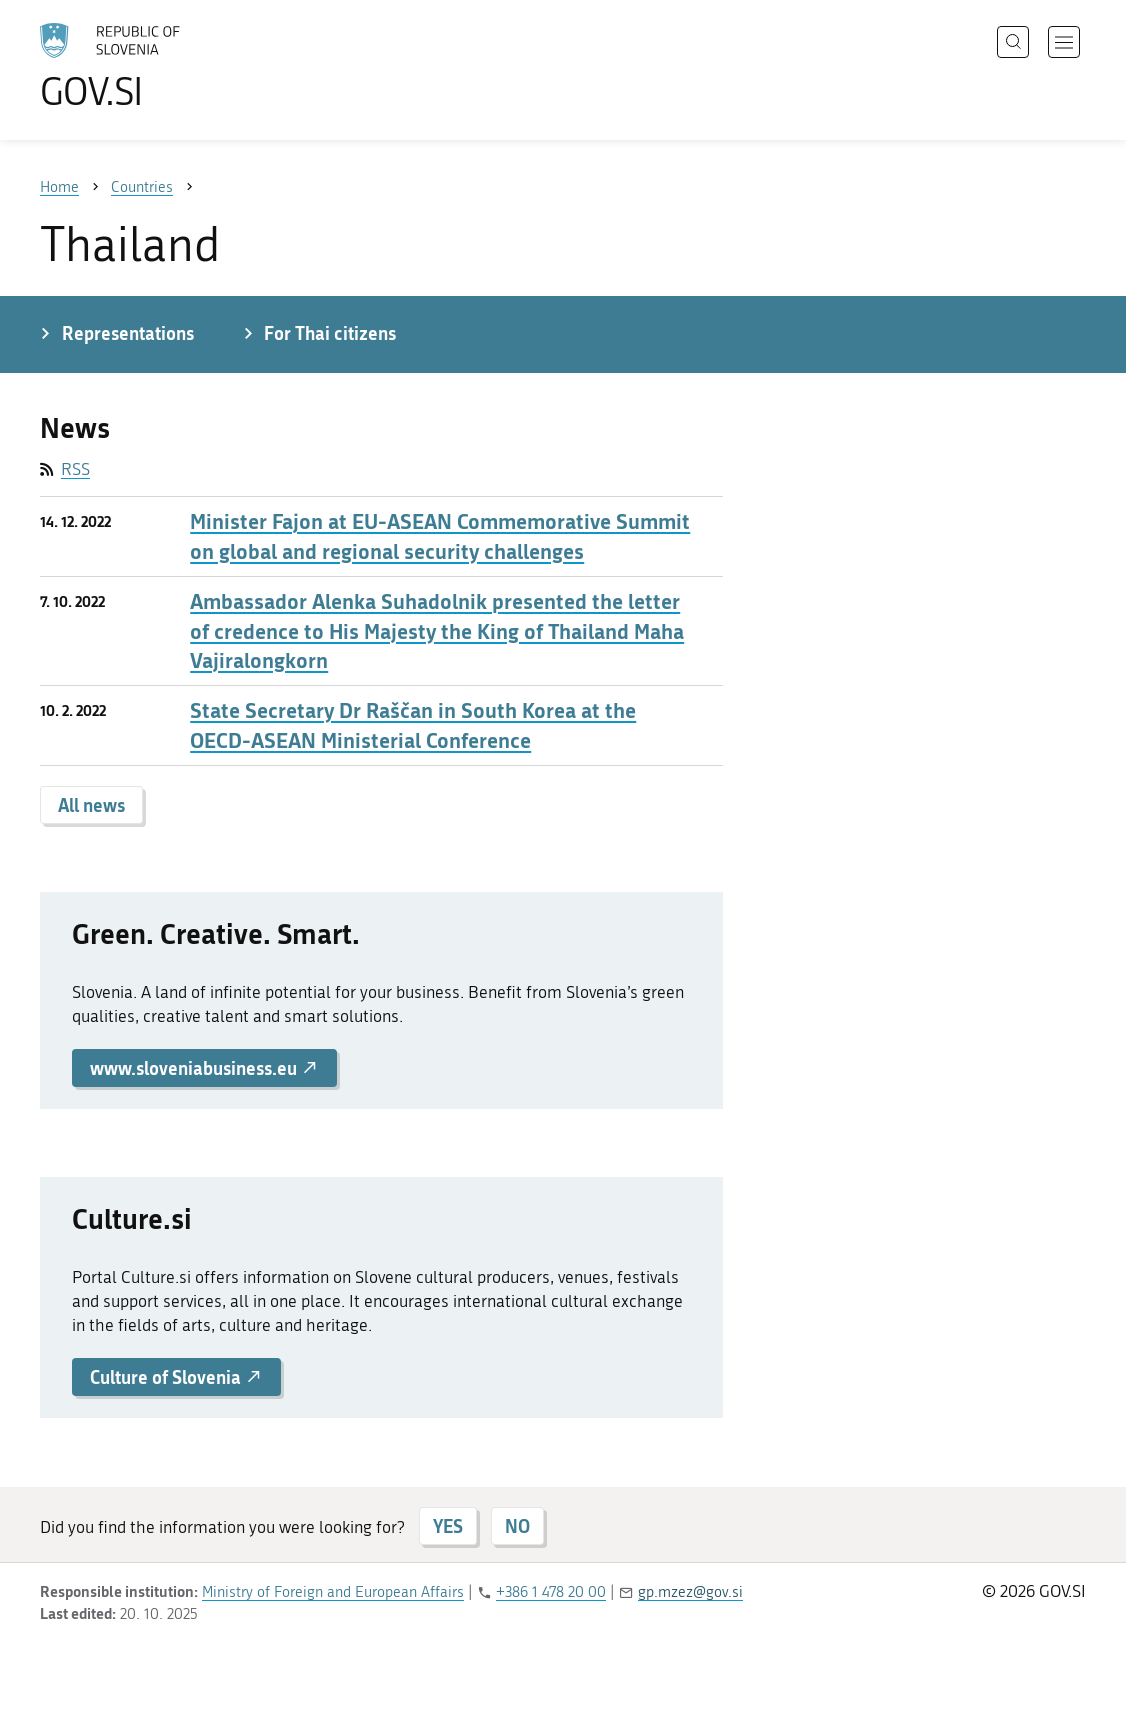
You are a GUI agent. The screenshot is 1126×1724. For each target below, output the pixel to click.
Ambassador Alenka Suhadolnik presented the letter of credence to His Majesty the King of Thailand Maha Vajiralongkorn (437, 631)
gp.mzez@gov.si (690, 1592)
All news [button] (91, 805)
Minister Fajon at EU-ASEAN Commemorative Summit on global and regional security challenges (440, 536)
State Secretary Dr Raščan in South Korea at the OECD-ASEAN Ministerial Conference (413, 725)
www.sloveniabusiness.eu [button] (204, 1068)
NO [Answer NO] (517, 1526)
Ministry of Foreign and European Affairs (333, 1592)
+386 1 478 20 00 (551, 1592)
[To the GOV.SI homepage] (166, 66)
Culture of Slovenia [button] (176, 1377)
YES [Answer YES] (448, 1526)
